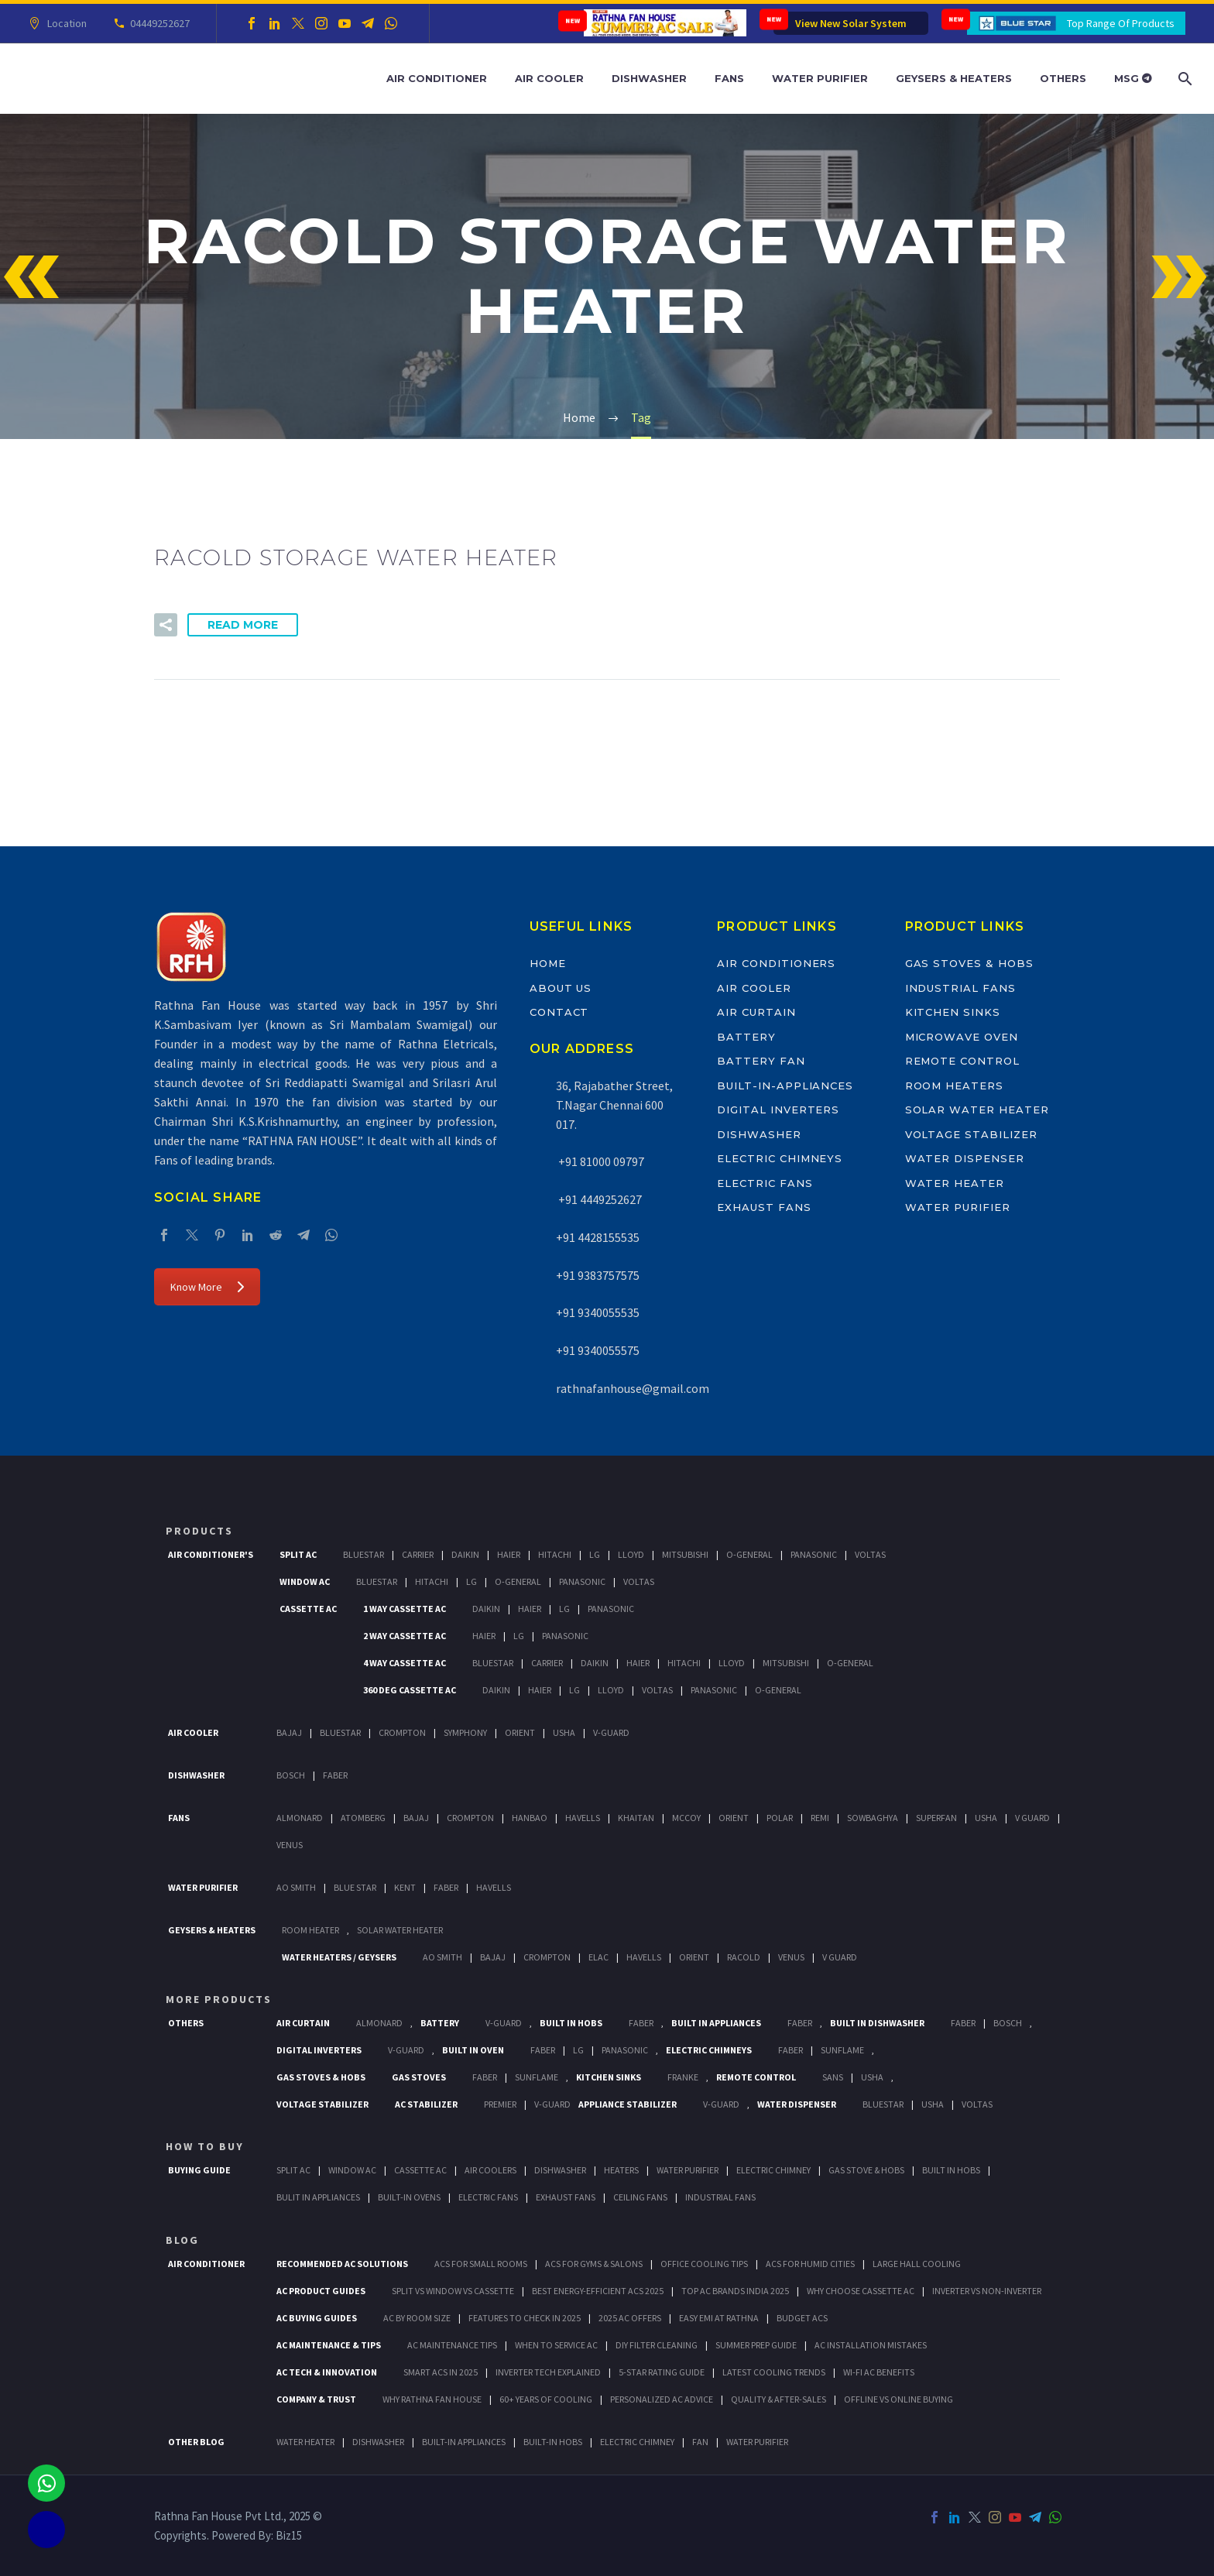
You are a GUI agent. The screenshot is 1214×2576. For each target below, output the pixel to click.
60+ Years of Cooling (545, 2399)
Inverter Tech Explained (548, 2372)
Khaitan (636, 1817)
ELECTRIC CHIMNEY (637, 2441)
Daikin (465, 1554)
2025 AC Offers (629, 2318)
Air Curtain (756, 1012)
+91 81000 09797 (600, 1161)
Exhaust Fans (764, 1207)
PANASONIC (625, 2050)
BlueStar (363, 1554)
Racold (743, 1957)
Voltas (870, 1554)
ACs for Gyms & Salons (594, 2263)
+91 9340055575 (598, 1350)
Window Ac (304, 1581)
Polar (779, 1817)
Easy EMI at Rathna (719, 2318)
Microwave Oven (961, 1037)
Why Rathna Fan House (432, 2399)
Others (1063, 78)
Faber (335, 1775)
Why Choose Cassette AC (860, 2290)
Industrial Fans (960, 988)
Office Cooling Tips (704, 2263)
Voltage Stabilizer (971, 1134)
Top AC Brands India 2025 (735, 2290)
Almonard (299, 1817)
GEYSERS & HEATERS (211, 1930)
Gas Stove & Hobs (866, 2170)
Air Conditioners (776, 963)
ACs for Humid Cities (810, 2263)
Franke (682, 2077)
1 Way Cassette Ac (404, 1608)
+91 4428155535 (598, 1237)
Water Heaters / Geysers (339, 1957)
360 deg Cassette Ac (409, 1690)
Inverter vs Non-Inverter (986, 2290)
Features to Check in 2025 (524, 2318)
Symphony (465, 1732)
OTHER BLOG (196, 2441)
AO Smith (296, 1887)
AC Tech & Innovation (326, 2372)
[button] (165, 624)
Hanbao (529, 1817)
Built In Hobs (571, 2023)
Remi (820, 1817)
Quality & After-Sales (778, 2399)
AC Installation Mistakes (870, 2345)
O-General (749, 1554)
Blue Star (355, 1887)
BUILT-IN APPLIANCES (464, 2441)
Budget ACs (802, 2318)
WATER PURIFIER (757, 2441)
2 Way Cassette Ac (404, 1635)
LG (578, 2050)
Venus (289, 1845)
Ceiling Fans (640, 2197)
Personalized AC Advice (661, 2399)
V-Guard (611, 1732)
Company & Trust (316, 2399)
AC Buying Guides (316, 2318)
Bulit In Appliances (318, 2197)
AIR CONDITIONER (206, 2263)
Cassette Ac (308, 1608)
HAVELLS (493, 1887)
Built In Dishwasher (877, 2023)
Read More (242, 625)
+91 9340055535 (598, 1312)
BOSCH (1007, 2023)
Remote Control (962, 1061)
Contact (559, 1012)
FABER (446, 1887)
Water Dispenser (964, 1158)
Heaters (621, 2170)
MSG (1133, 78)
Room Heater (310, 1930)
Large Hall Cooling (917, 2263)
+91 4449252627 (599, 1199)
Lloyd (631, 1554)
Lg (594, 1554)
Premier (500, 2104)
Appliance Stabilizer (627, 2104)
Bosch (290, 1775)
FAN (700, 2441)
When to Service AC (556, 2345)
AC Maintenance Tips (452, 2345)
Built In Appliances (716, 2023)
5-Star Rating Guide (662, 2372)
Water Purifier (820, 78)
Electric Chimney (773, 2170)
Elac (598, 1957)
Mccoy (686, 1817)
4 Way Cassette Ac (404, 1663)
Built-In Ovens (409, 2197)
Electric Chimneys (779, 1158)
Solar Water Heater (977, 1109)
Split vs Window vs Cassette (453, 2290)
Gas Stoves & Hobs (969, 963)
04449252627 (157, 23)
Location (64, 23)
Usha (564, 1732)
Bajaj (289, 1732)
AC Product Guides (320, 2290)
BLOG (182, 2240)
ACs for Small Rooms (480, 2263)
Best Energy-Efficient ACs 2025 (598, 2290)
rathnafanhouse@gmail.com (632, 1388)
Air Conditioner (436, 78)
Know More (207, 1287)
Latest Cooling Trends (773, 2372)
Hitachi (554, 1554)
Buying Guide (199, 2170)
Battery (746, 1037)
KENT (405, 1887)
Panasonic (813, 1554)
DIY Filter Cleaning (657, 2345)
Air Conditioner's (210, 1554)
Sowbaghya (872, 1817)
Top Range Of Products (1121, 23)
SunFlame (842, 2050)
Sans (832, 2077)
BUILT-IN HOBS (552, 2441)
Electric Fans (764, 1183)
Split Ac (298, 1554)
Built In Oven (473, 2050)
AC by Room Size (417, 2318)
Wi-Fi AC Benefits (878, 2372)
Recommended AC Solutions (342, 2263)
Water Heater (954, 1183)
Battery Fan (760, 1061)
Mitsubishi (685, 1554)
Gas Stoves (419, 2077)
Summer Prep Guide (756, 2345)
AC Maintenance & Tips (328, 2345)
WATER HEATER (305, 2441)
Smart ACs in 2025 (440, 2372)
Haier (508, 1554)
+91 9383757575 (598, 1275)
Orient (520, 1732)
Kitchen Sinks (952, 1012)
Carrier (418, 1554)
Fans (729, 78)
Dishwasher (649, 78)
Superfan (936, 1817)
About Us (561, 988)
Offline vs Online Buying (898, 2399)
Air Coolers (490, 2170)
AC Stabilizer (426, 2104)
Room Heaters (954, 1085)
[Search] (1183, 78)
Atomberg (363, 1817)
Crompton (402, 1732)
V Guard (1032, 1817)
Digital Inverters (778, 1109)
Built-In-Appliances (785, 1085)
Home (548, 963)
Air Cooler (549, 78)
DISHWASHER (378, 2441)
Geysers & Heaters (954, 78)
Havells (582, 1817)
